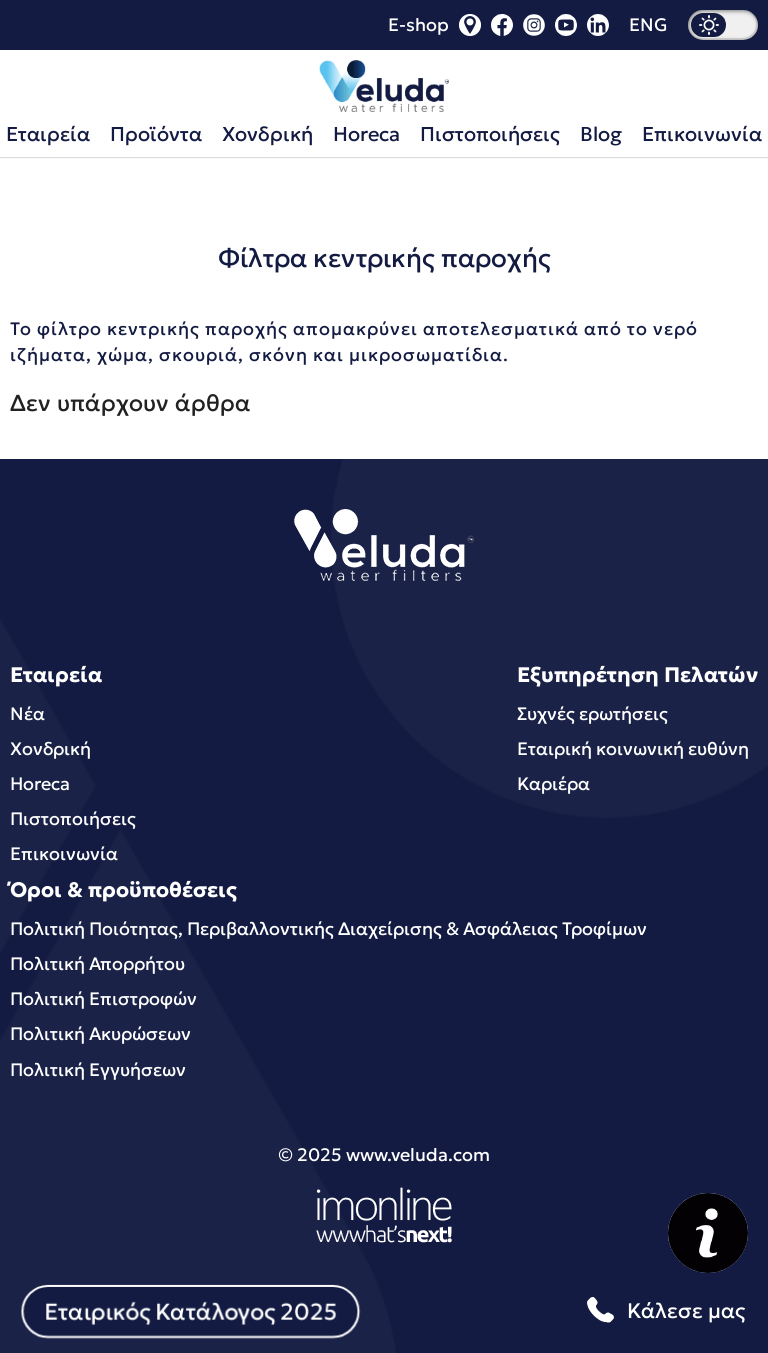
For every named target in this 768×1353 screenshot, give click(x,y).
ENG (648, 25)
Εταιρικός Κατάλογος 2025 (190, 1311)
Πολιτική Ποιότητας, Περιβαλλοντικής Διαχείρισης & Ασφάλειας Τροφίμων (328, 928)
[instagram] (534, 29)
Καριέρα (553, 783)
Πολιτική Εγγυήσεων (98, 1069)
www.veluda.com (418, 1154)
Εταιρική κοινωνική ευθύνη (633, 748)
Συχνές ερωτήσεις (592, 713)
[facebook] (502, 29)
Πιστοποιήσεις (490, 134)
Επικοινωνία (64, 853)
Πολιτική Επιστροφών (103, 998)
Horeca (366, 134)
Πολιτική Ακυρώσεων (100, 1033)
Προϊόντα (156, 134)
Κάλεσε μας (663, 1312)
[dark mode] (723, 25)
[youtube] (566, 29)
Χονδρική (267, 134)
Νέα (27, 713)
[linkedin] (598, 29)
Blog (601, 134)
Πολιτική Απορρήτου (97, 963)
